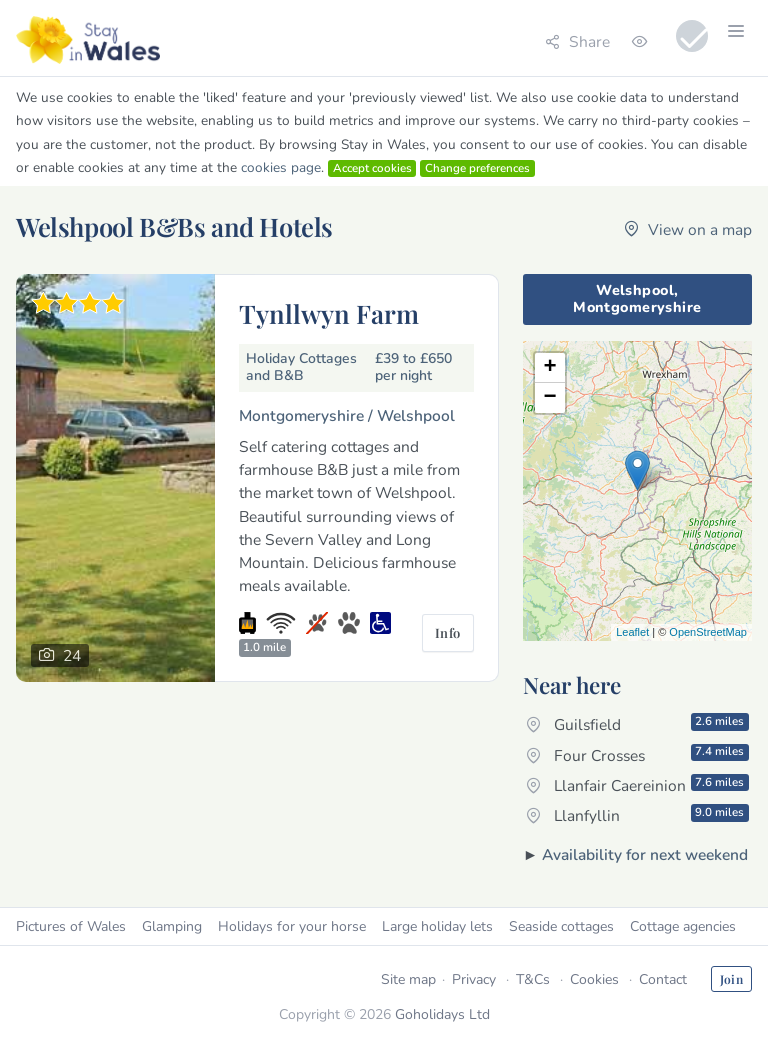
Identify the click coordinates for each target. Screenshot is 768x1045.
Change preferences (477, 168)
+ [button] (550, 368)
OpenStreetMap (708, 632)
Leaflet (632, 632)
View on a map (688, 229)
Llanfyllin (637, 815)
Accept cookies (372, 168)
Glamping (172, 926)
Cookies (594, 979)
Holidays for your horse (292, 926)
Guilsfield (637, 724)
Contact (663, 979)
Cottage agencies (683, 926)
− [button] (550, 398)
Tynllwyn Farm (329, 313)
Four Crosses (637, 754)
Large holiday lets (437, 926)
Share (577, 41)
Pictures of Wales (71, 926)
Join (731, 979)
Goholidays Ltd (442, 1014)
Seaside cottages (561, 926)
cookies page (281, 167)
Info (448, 632)
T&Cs (533, 979)
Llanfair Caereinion (637, 785)
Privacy (474, 979)
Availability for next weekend (645, 854)
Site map (408, 979)
